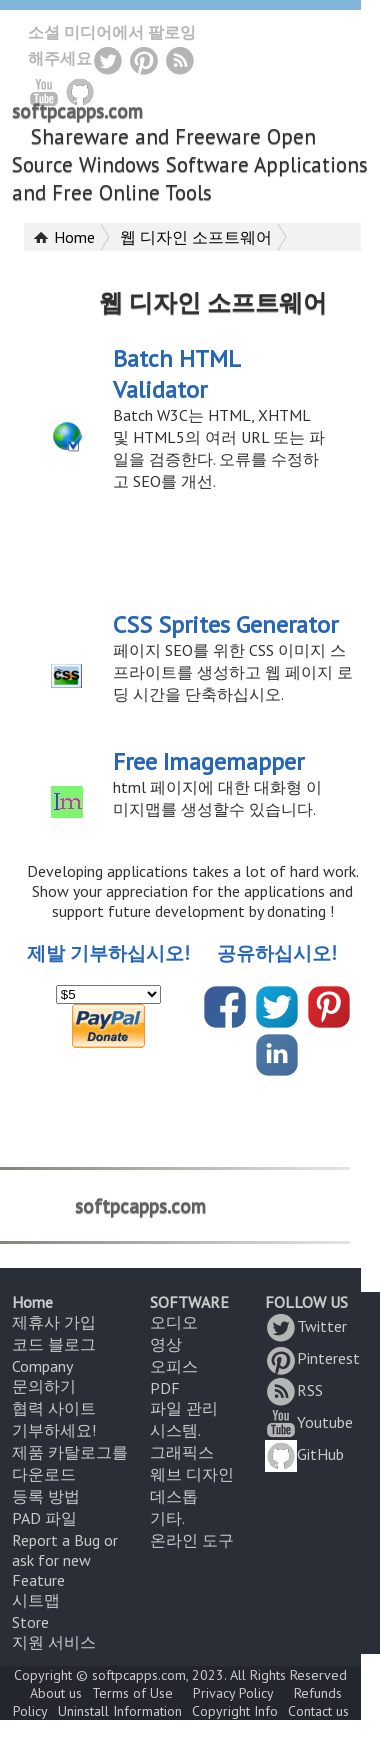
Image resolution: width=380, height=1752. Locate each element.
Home (74, 237)
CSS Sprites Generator (225, 624)
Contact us (318, 1711)
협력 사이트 (54, 1408)
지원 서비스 (54, 1642)
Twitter (306, 1326)
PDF (165, 1388)
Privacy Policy (233, 1693)
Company (42, 1366)
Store (30, 1622)
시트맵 (36, 1600)
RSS (294, 1390)
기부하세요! (54, 1430)
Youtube (309, 1422)
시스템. (175, 1430)
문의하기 (44, 1386)
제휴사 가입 (54, 1322)
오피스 (174, 1366)
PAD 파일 (44, 1518)
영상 (166, 1344)
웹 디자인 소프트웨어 (196, 237)
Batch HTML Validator (176, 374)
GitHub (304, 1454)
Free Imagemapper (208, 761)
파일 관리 (184, 1408)
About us (56, 1693)
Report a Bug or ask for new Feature (65, 1560)
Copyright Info (235, 1711)
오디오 (174, 1322)
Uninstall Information (120, 1711)
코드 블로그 (54, 1344)
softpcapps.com (77, 111)
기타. (167, 1518)
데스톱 (174, 1496)
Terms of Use (132, 1693)
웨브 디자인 (192, 1474)
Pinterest (312, 1358)
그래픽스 (182, 1452)
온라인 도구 (192, 1540)
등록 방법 (46, 1496)
